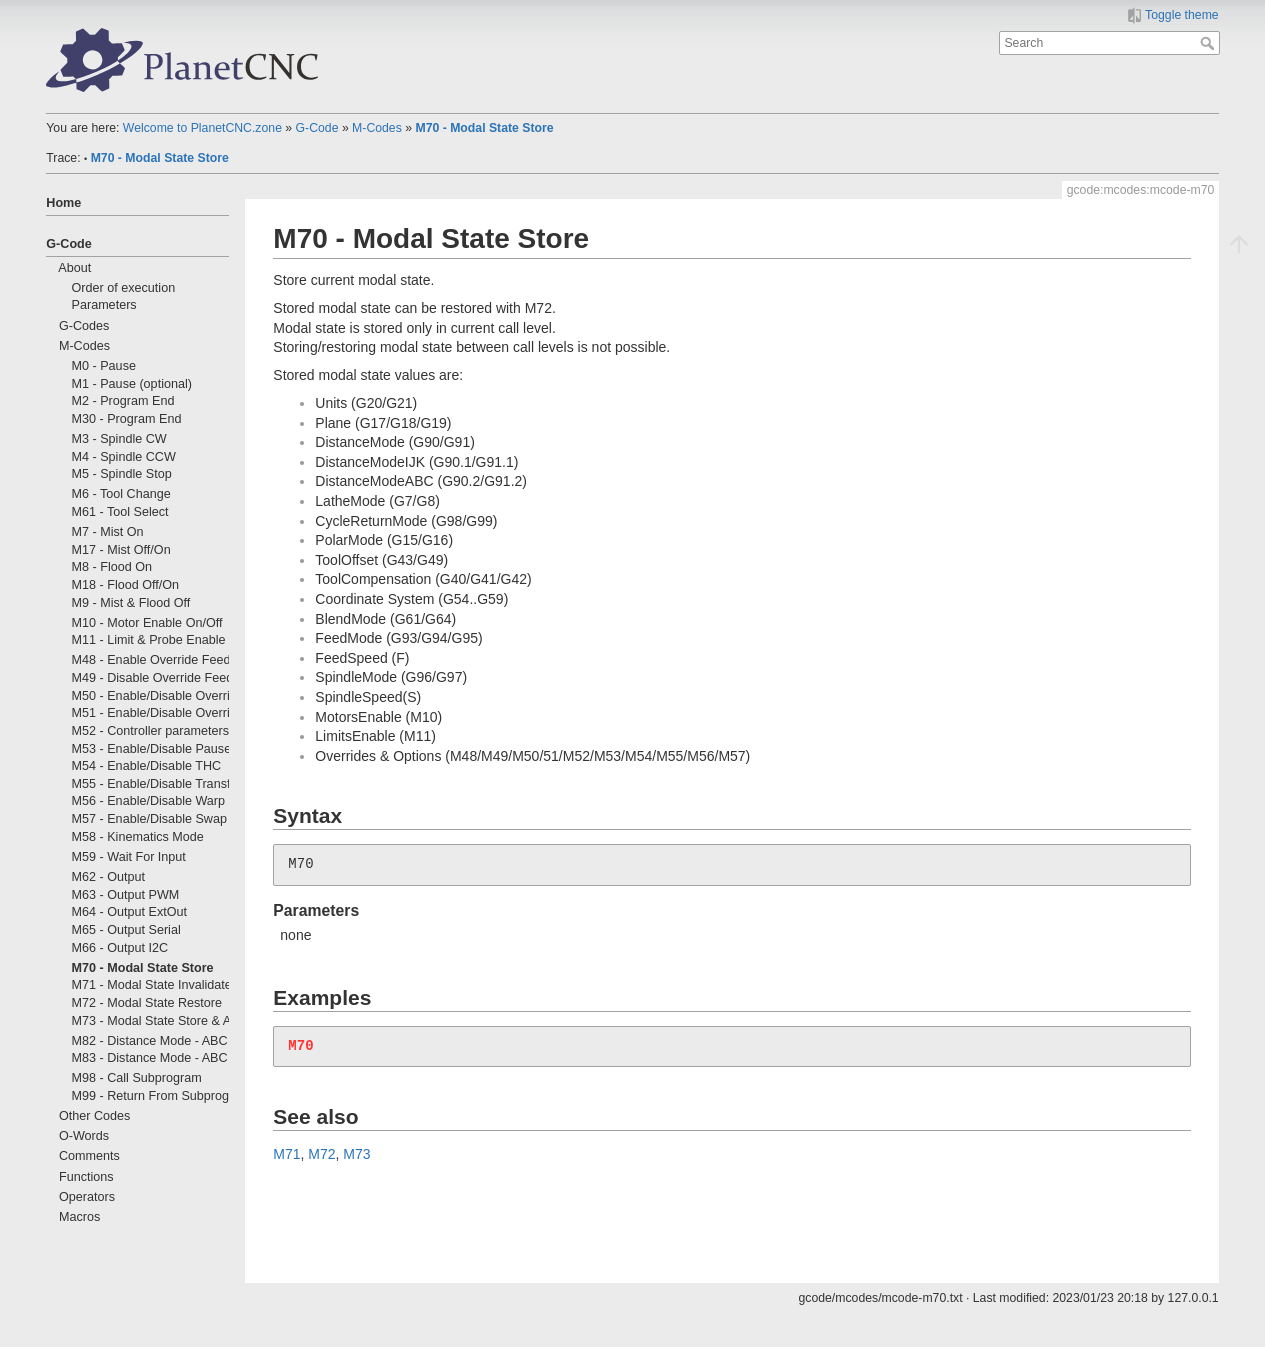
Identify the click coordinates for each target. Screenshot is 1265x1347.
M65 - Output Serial (126, 930)
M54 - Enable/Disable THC (147, 766)
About (74, 268)
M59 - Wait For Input (129, 857)
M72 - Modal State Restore (147, 1003)
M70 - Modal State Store (484, 128)
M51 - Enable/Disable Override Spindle (181, 713)
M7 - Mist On (108, 532)
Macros (79, 1217)
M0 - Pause (104, 366)
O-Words (84, 1136)
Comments (89, 1156)
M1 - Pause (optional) (132, 384)
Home (63, 203)
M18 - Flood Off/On (126, 585)
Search (1209, 43)
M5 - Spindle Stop (122, 474)
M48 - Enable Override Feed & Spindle (180, 660)
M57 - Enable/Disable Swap (149, 819)
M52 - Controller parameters (150, 731)
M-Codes (377, 128)
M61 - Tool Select (120, 512)
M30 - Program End (127, 419)
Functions (86, 1177)
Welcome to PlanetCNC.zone (202, 128)
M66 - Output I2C (120, 948)
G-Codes (84, 326)
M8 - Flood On (112, 567)
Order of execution (124, 288)
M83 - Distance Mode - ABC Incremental (184, 1058)
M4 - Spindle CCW (124, 457)
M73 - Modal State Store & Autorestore (180, 1021)
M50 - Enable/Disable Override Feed (174, 696)
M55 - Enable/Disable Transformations (179, 784)
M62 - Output (109, 877)
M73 (356, 1154)
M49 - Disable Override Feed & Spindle (181, 678)
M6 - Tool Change (121, 494)
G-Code (317, 128)
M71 (286, 1154)
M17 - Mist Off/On (121, 550)
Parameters (104, 305)
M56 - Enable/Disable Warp (149, 801)
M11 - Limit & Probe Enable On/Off (169, 640)
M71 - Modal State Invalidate (152, 985)
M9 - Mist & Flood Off (131, 603)
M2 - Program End (123, 401)
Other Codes (94, 1116)
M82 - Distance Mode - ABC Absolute (176, 1041)
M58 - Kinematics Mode (138, 837)
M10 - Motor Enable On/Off (147, 623)
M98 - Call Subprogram (137, 1078)
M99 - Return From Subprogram (161, 1096)
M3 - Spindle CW (119, 439)
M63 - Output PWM (126, 895)
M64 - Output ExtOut (130, 912)
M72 (321, 1154)
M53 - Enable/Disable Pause (152, 749)
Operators (87, 1197)
